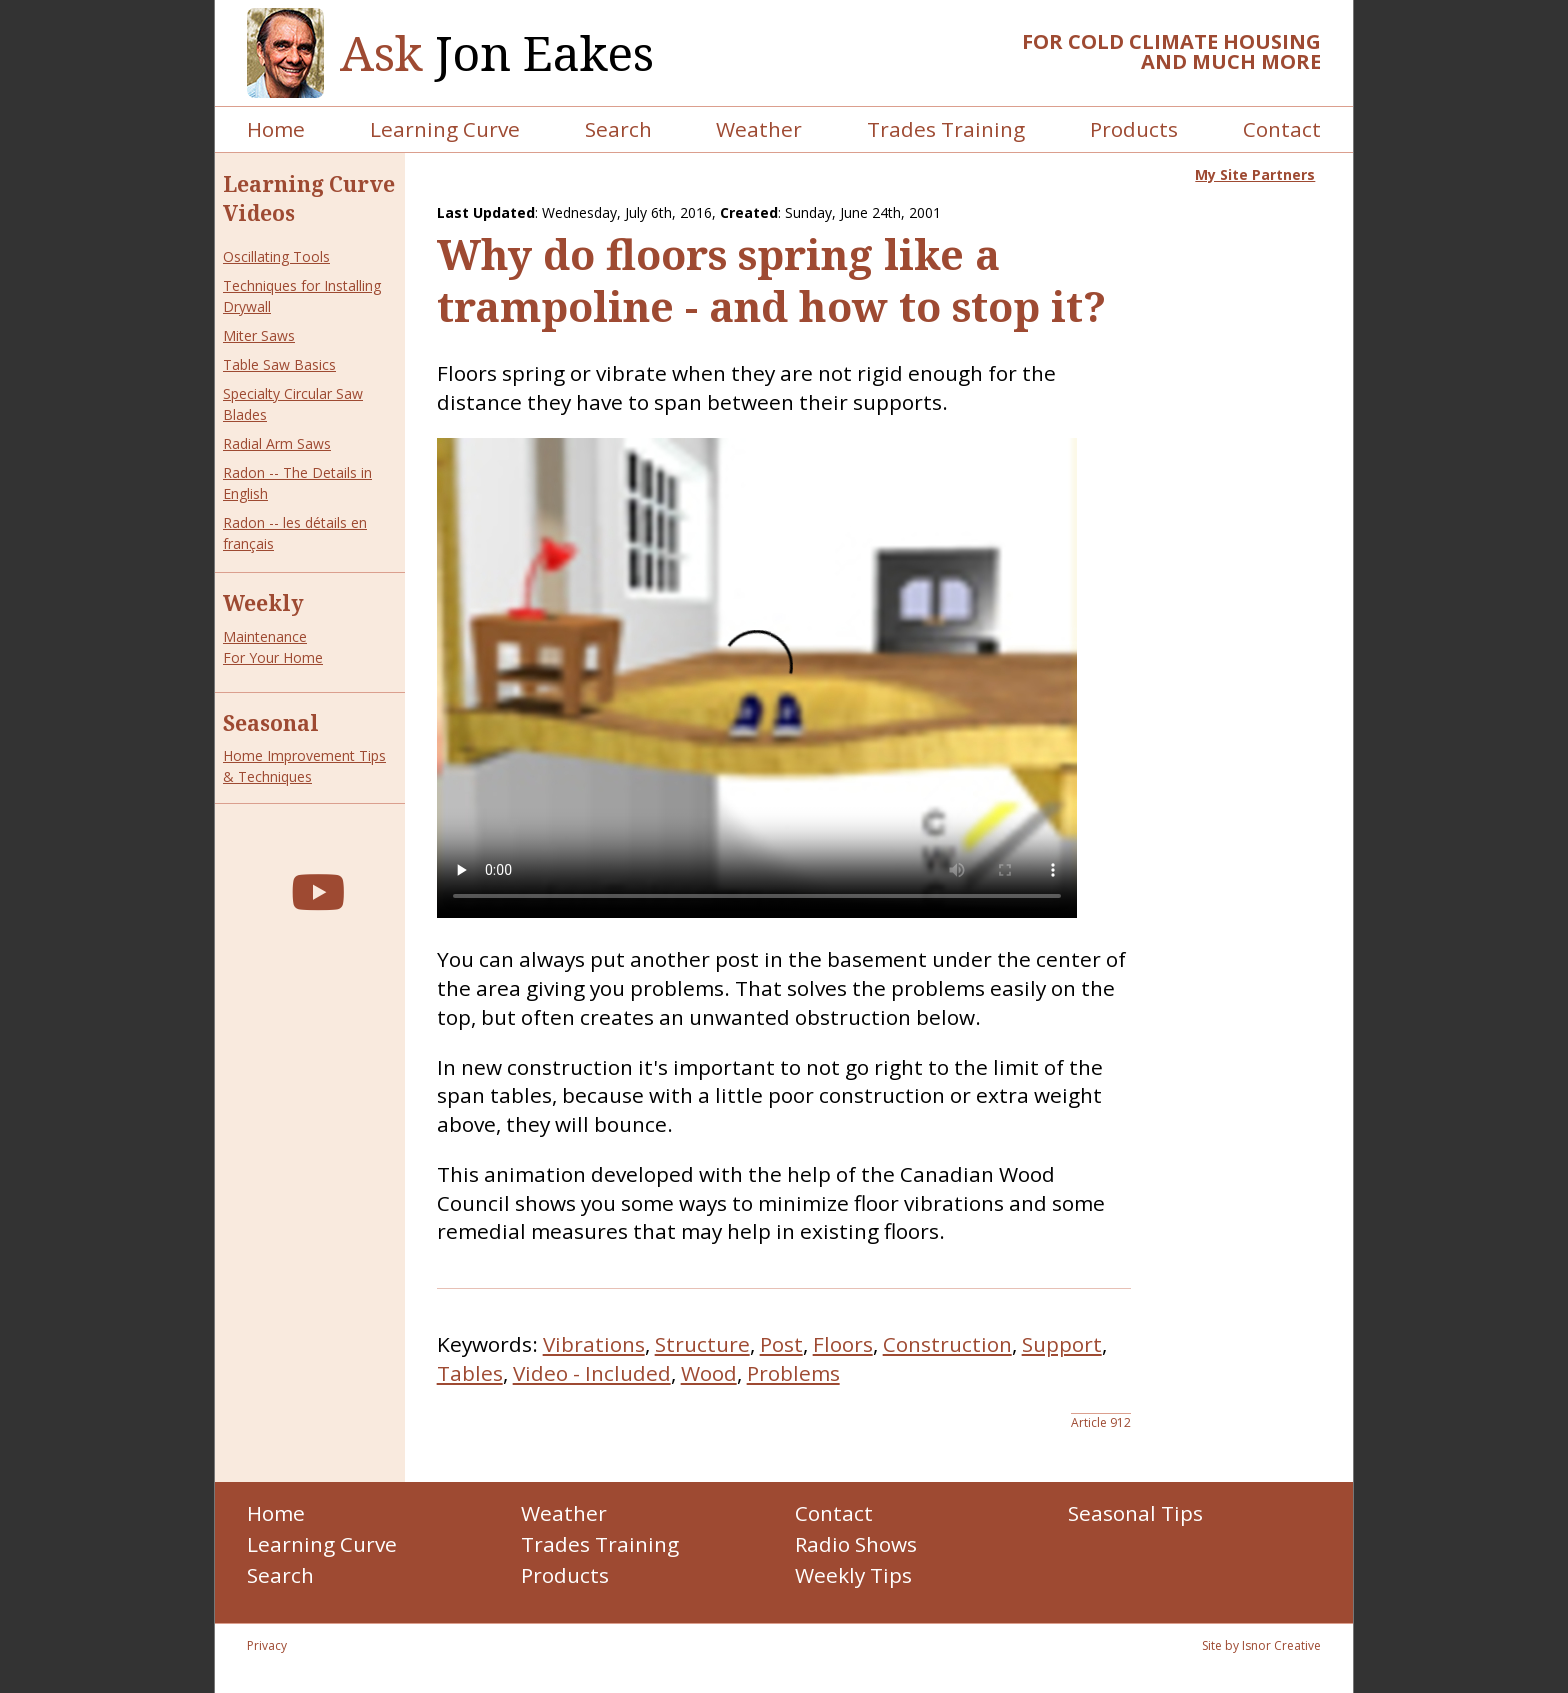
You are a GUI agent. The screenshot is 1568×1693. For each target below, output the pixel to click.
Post (781, 1344)
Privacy (267, 1645)
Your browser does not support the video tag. (757, 678)
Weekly (263, 603)
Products (1134, 129)
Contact (1282, 129)
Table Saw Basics (279, 364)
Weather (759, 129)
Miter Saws (259, 335)
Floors (843, 1344)
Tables (470, 1373)
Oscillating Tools (276, 256)
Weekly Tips (853, 1575)
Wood (709, 1373)
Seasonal (271, 723)
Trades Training (946, 129)
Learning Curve (445, 129)
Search (618, 129)
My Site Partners (1255, 174)
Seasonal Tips (1135, 1513)
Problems (793, 1373)
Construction (947, 1344)
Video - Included (592, 1373)
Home (276, 129)
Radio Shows (856, 1544)
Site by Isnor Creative (1261, 1645)
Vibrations (594, 1344)
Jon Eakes (497, 53)
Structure (702, 1344)
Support (1062, 1344)
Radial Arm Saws (277, 443)
